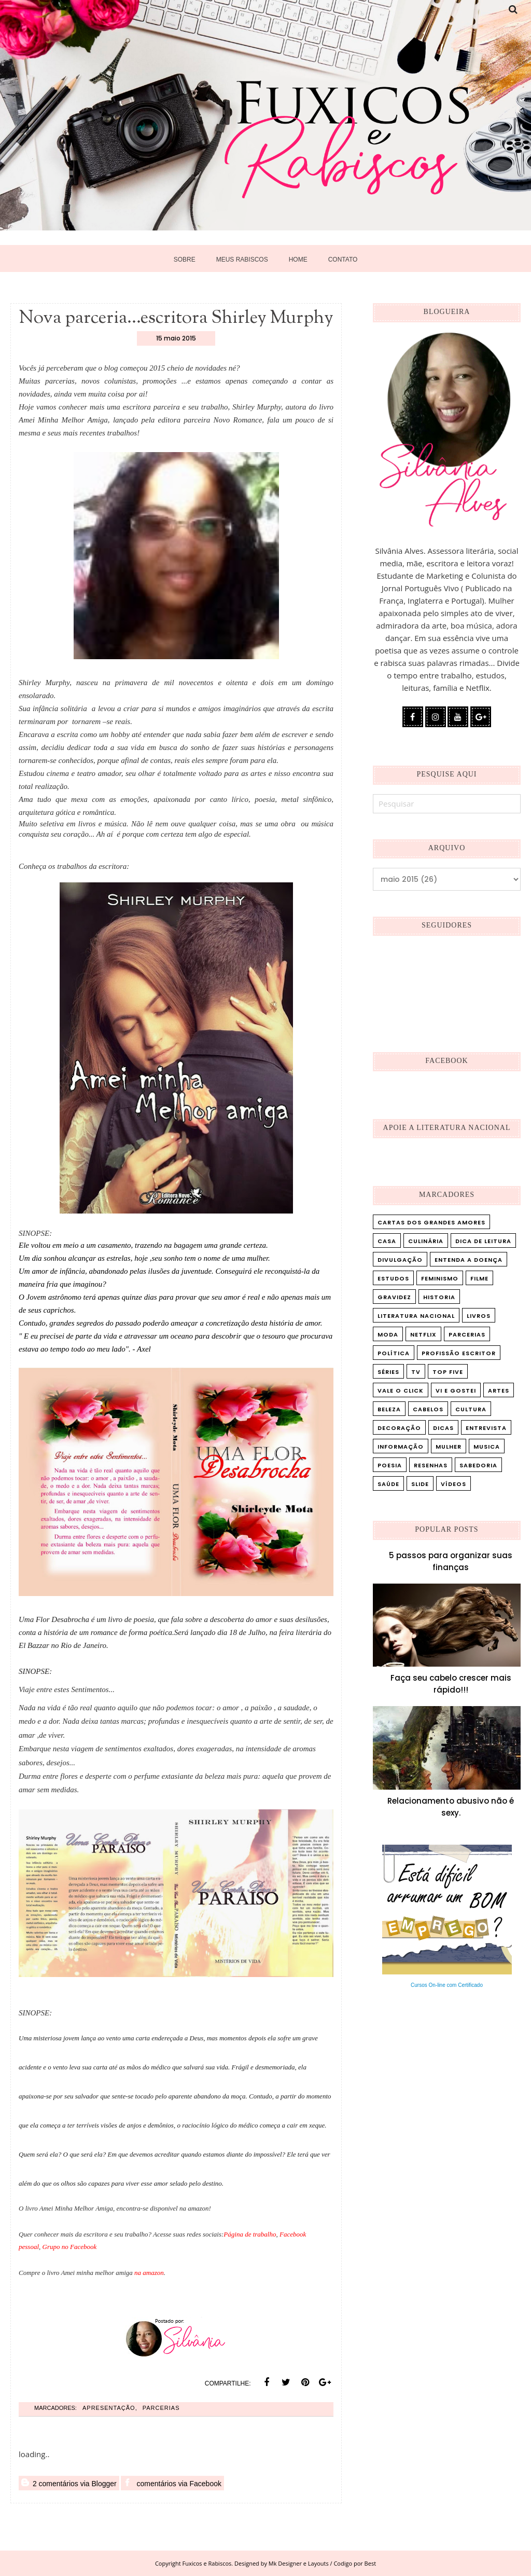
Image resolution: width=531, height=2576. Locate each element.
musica (486, 1446)
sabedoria (478, 1465)
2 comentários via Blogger (69, 2483)
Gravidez (394, 1297)
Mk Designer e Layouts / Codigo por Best (322, 2563)
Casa (387, 1241)
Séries (388, 1372)
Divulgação (400, 1260)
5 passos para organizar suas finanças (450, 1561)
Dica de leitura (483, 1241)
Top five (447, 1372)
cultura (470, 1409)
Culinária (425, 1241)
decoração (399, 1428)
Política (394, 1353)
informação (401, 1446)
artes (498, 1390)
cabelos (428, 1409)
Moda (388, 1334)
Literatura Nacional (416, 1316)
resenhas (431, 1465)
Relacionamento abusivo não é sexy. (450, 1806)
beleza (389, 1409)
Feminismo (439, 1278)
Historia (439, 1297)
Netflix (423, 1334)
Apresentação (108, 2408)
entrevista (486, 1428)
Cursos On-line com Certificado (447, 1985)
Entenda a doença (468, 1260)
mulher (449, 1446)
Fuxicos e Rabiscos (207, 2563)
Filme (479, 1278)
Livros (479, 1316)
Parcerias (161, 2408)
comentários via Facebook (172, 2483)
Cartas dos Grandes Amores (431, 1222)
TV (416, 1372)
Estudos (393, 1278)
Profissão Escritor (459, 1353)
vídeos (453, 1484)
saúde (388, 1484)
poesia (390, 1465)
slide (420, 1484)
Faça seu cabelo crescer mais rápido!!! (450, 1683)
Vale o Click (401, 1390)
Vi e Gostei (456, 1390)
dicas (443, 1428)
